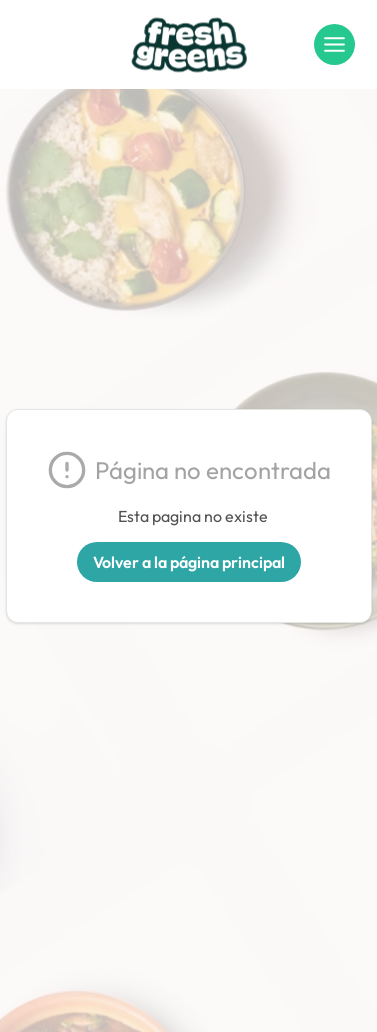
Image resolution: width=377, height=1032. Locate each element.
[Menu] (334, 44)
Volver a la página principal (189, 562)
